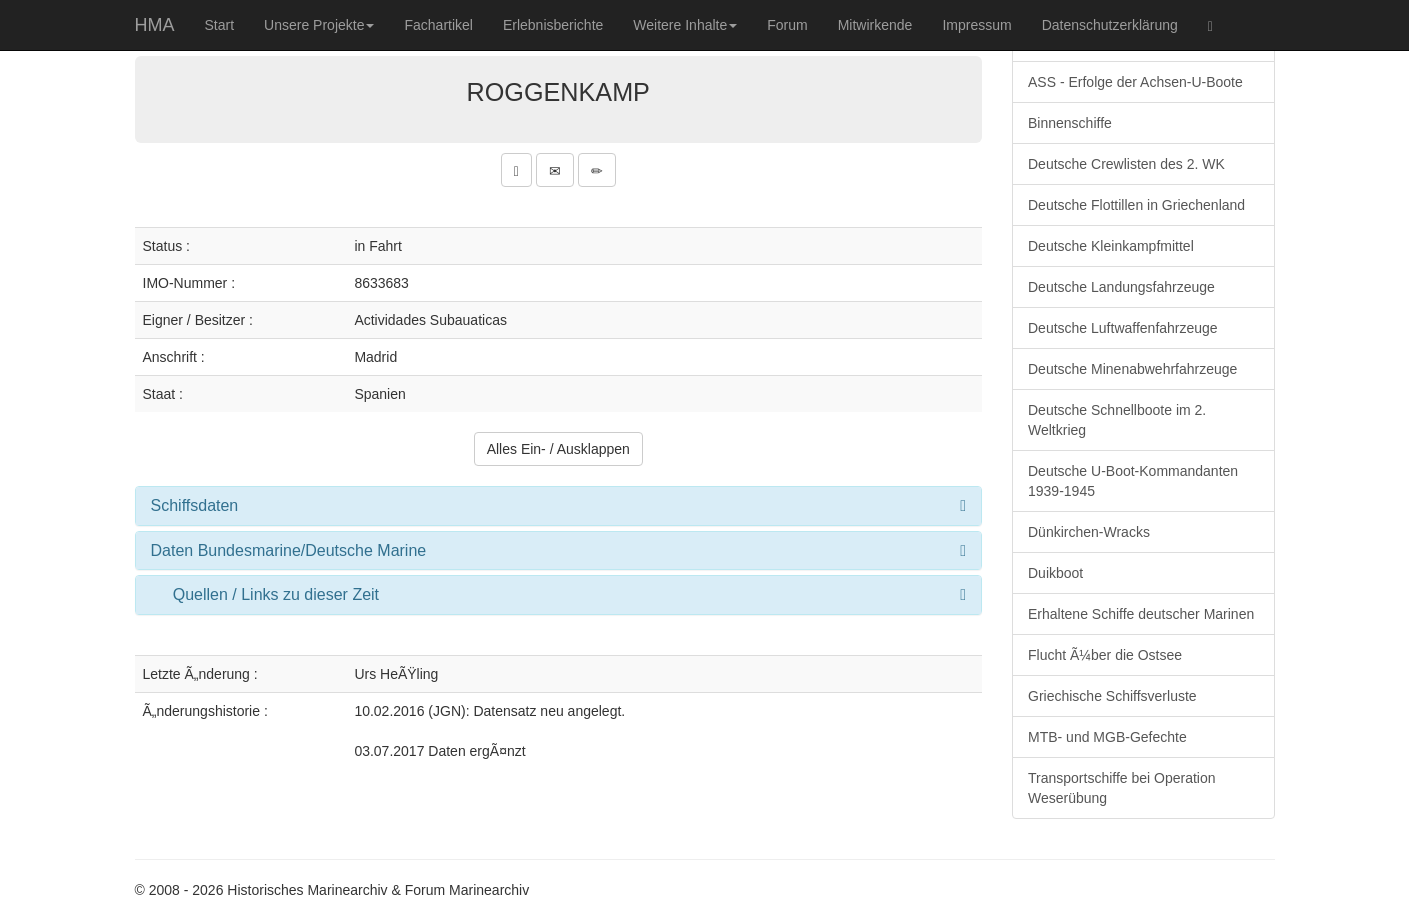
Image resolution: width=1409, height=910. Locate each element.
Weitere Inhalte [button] (685, 25)
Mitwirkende (875, 25)
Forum (787, 25)
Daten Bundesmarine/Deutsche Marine (289, 550)
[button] (516, 170)
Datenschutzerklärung (1110, 25)
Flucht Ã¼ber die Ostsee (1105, 655)
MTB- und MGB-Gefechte (1107, 737)
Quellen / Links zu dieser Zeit (276, 594)
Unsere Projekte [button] (319, 25)
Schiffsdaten (195, 505)
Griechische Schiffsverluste (1112, 696)
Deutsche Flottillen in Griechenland (1136, 205)
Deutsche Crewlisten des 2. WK (1126, 164)
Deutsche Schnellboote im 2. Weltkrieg (1117, 420)
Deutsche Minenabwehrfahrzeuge (1132, 369)
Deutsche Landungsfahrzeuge (1121, 287)
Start (220, 25)
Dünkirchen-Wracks (1089, 532)
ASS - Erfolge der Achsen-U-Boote (1135, 82)
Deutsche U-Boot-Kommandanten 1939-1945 (1133, 481)
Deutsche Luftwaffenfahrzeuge (1123, 328)
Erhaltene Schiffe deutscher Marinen (1141, 614)
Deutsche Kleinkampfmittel (1111, 246)
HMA (155, 25)
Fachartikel (438, 25)
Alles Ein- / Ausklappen (558, 449)
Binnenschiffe (1070, 123)
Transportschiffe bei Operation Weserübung (1122, 788)
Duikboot (1055, 573)
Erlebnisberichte (553, 25)
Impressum (976, 25)
